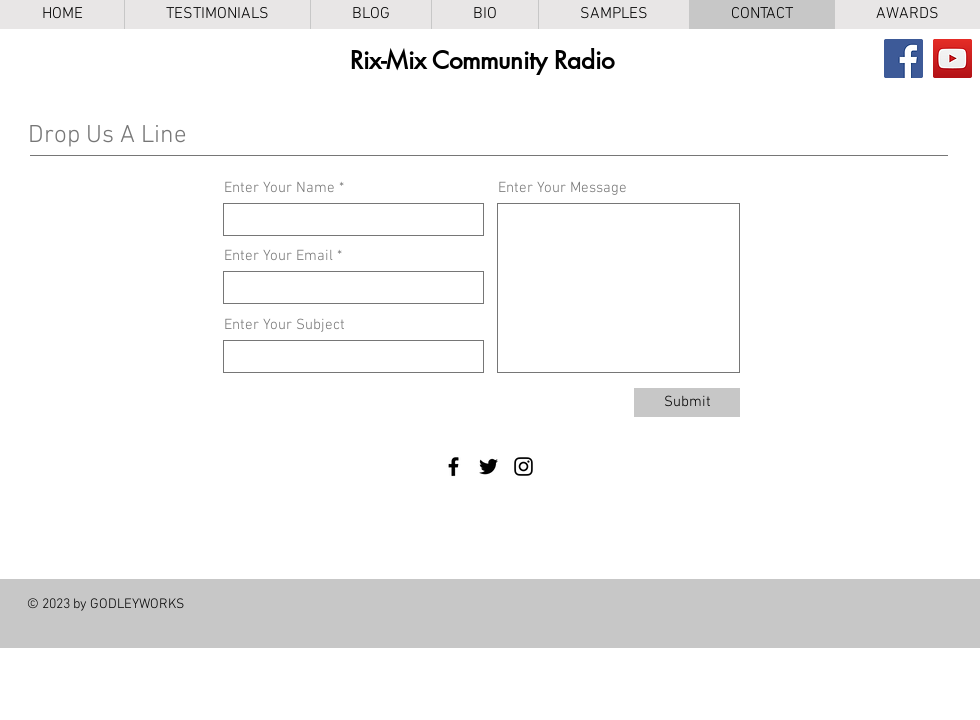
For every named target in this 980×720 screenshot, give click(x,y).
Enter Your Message (562, 188)
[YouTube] (952, 58)
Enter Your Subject (284, 325)
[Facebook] (903, 58)
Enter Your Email (278, 256)
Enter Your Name (279, 188)
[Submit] (687, 402)
